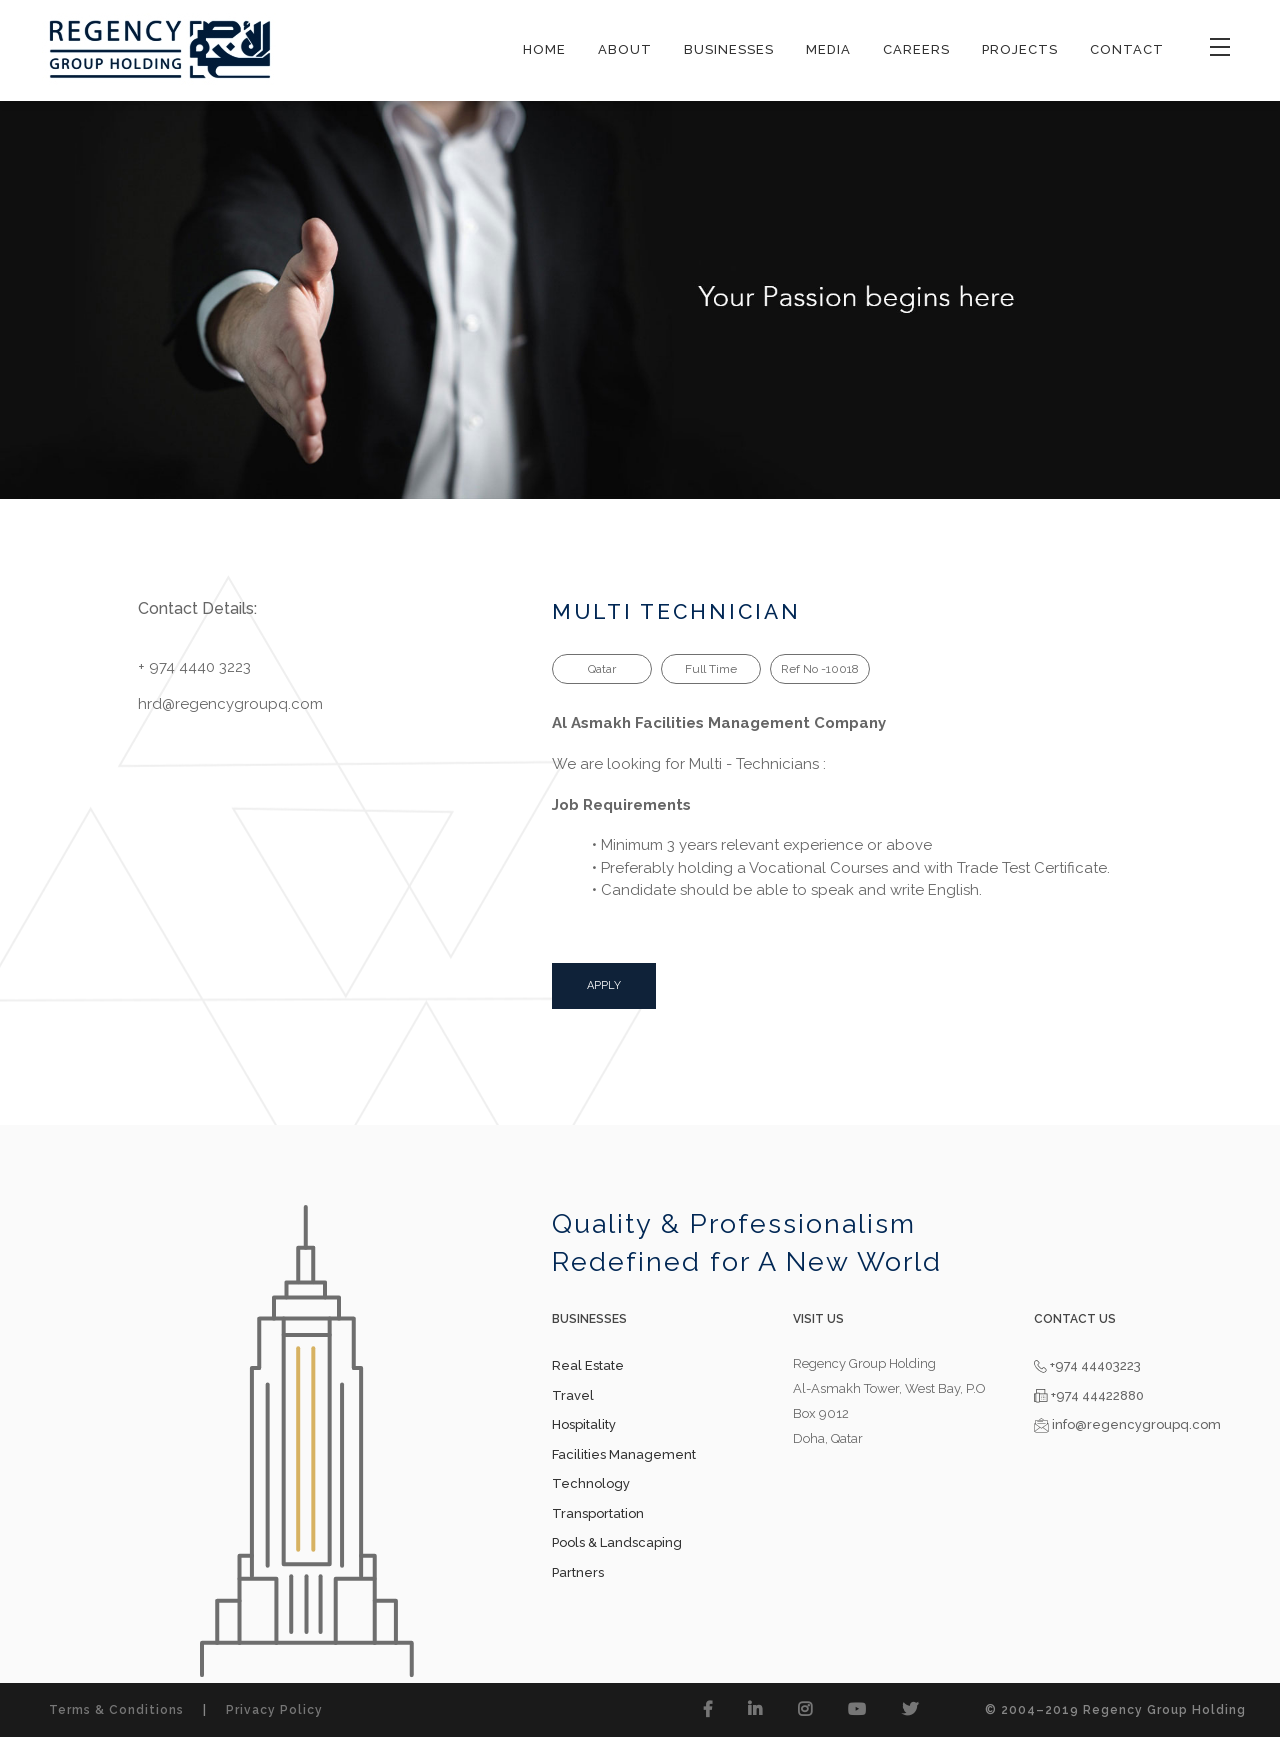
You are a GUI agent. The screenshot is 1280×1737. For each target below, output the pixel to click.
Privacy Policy (274, 1710)
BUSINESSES (729, 49)
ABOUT (625, 49)
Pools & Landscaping (617, 1542)
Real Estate (588, 1365)
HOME (544, 49)
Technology (591, 1483)
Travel (573, 1395)
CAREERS (916, 49)
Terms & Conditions (116, 1710)
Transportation (598, 1513)
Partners (578, 1572)
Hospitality (584, 1424)
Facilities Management (624, 1454)
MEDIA (828, 49)
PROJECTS (1020, 49)
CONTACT (1127, 49)
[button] (708, 1710)
